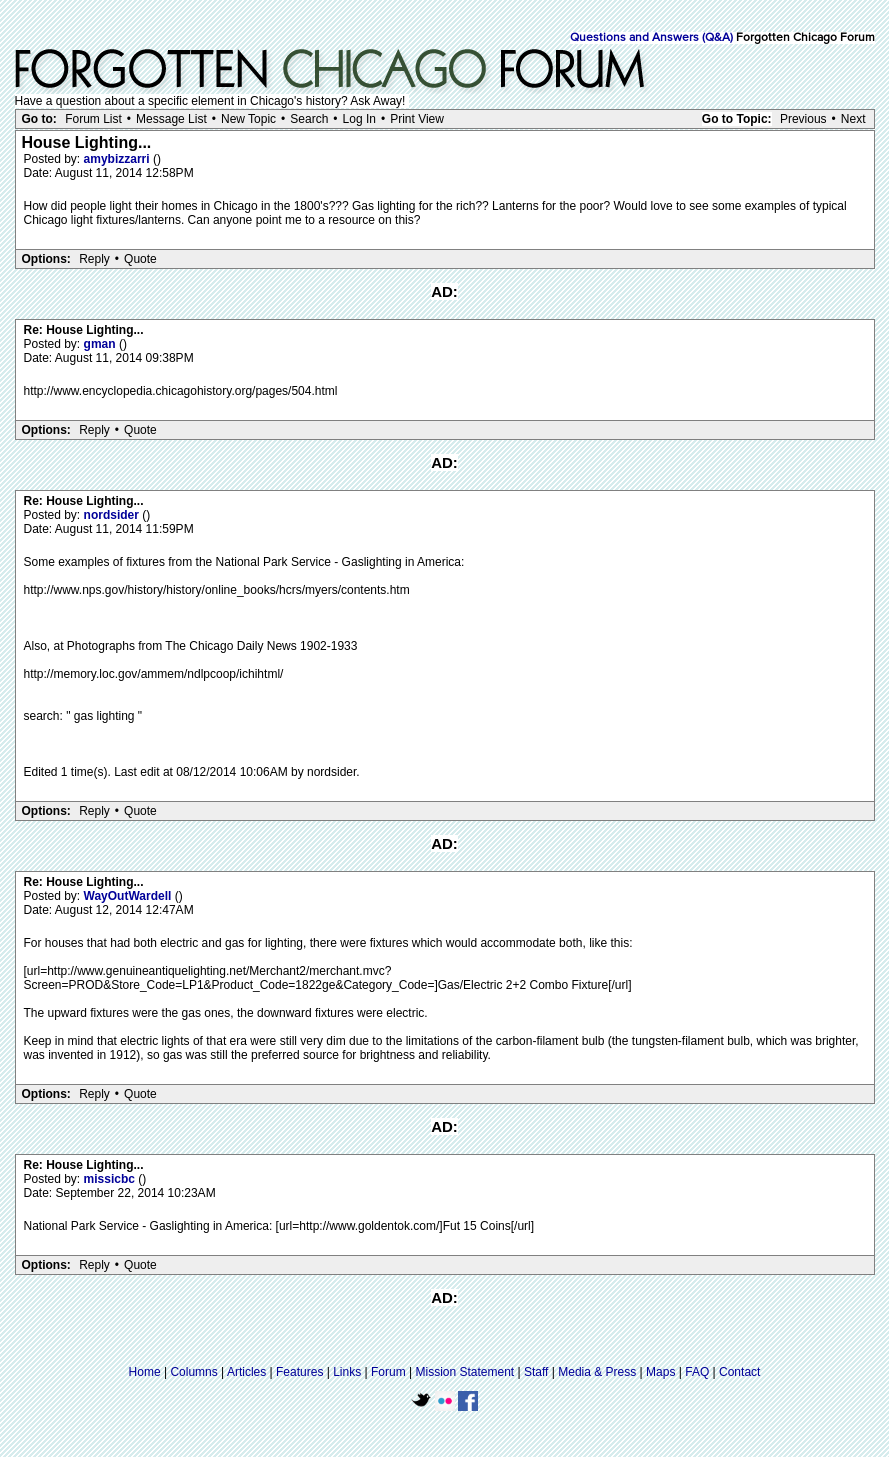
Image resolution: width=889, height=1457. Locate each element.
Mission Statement (464, 1372)
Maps (660, 1372)
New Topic (248, 119)
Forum (388, 1372)
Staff (536, 1372)
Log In (359, 119)
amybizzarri (118, 159)
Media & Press (597, 1372)
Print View (417, 119)
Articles (246, 1372)
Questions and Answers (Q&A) (651, 38)
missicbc (111, 1179)
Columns (193, 1372)
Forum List (93, 119)
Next (853, 119)
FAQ (697, 1372)
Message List (171, 119)
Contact (739, 1372)
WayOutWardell (129, 896)
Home (145, 1372)
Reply (94, 259)
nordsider (113, 515)
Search (309, 119)
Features (299, 1372)
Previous (803, 119)
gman (101, 344)
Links (347, 1372)
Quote (140, 259)
